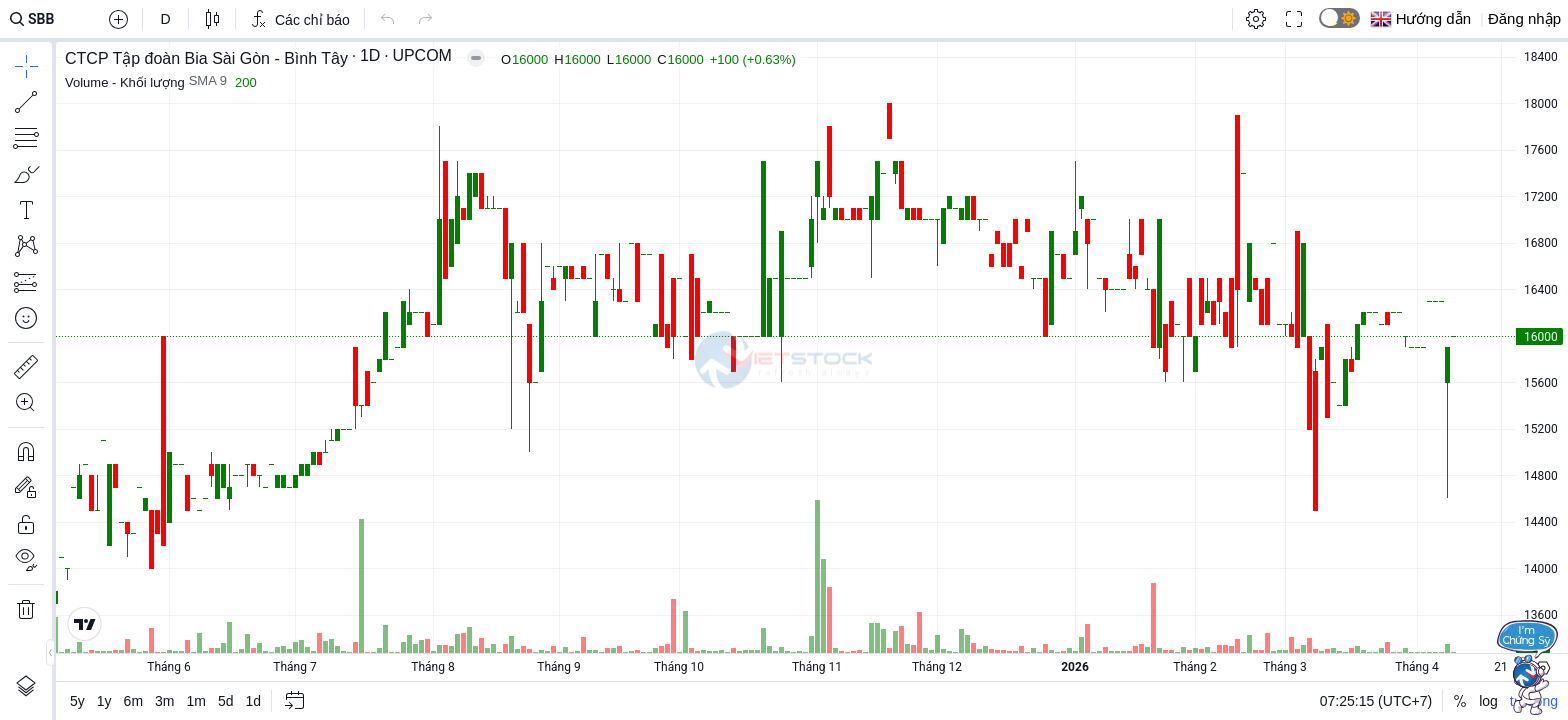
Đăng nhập (1524, 18)
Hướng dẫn (1433, 18)
